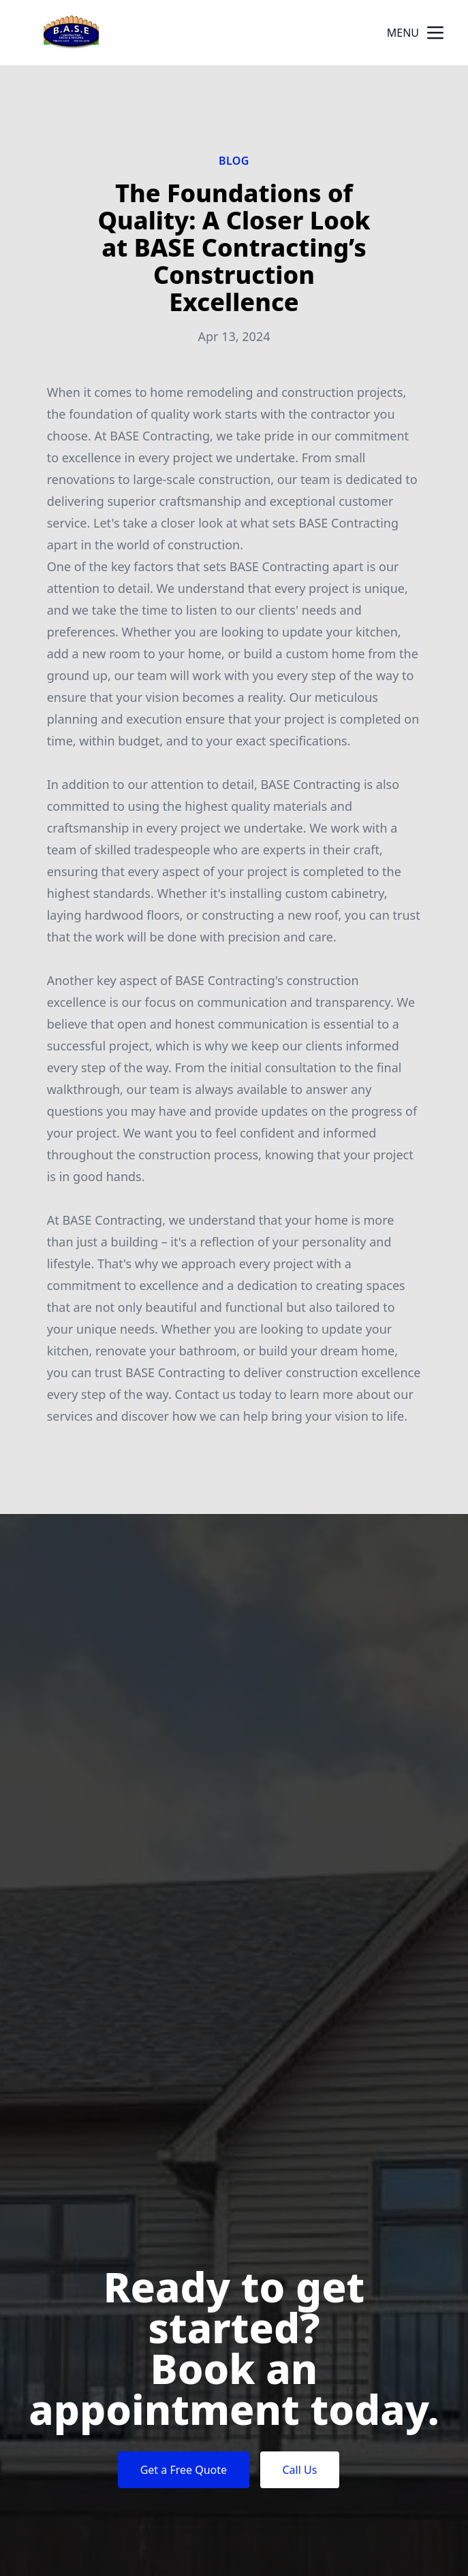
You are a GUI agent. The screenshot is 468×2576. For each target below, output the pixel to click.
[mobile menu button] (435, 32)
